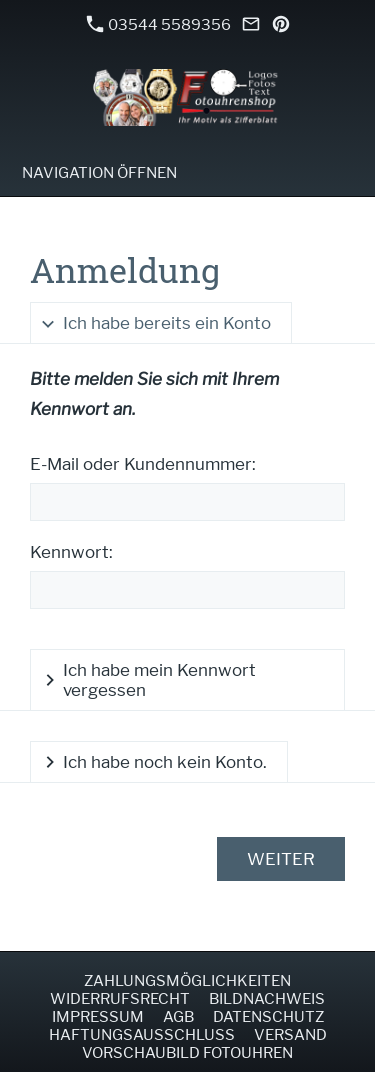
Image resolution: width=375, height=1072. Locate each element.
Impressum (98, 1017)
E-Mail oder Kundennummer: (143, 464)
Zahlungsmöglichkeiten (187, 981)
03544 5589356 (159, 24)
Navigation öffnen (99, 173)
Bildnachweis (267, 999)
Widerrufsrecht (120, 999)
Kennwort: (71, 552)
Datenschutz (268, 1017)
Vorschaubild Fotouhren (187, 1053)
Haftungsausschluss (142, 1035)
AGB (178, 1017)
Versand (290, 1035)
